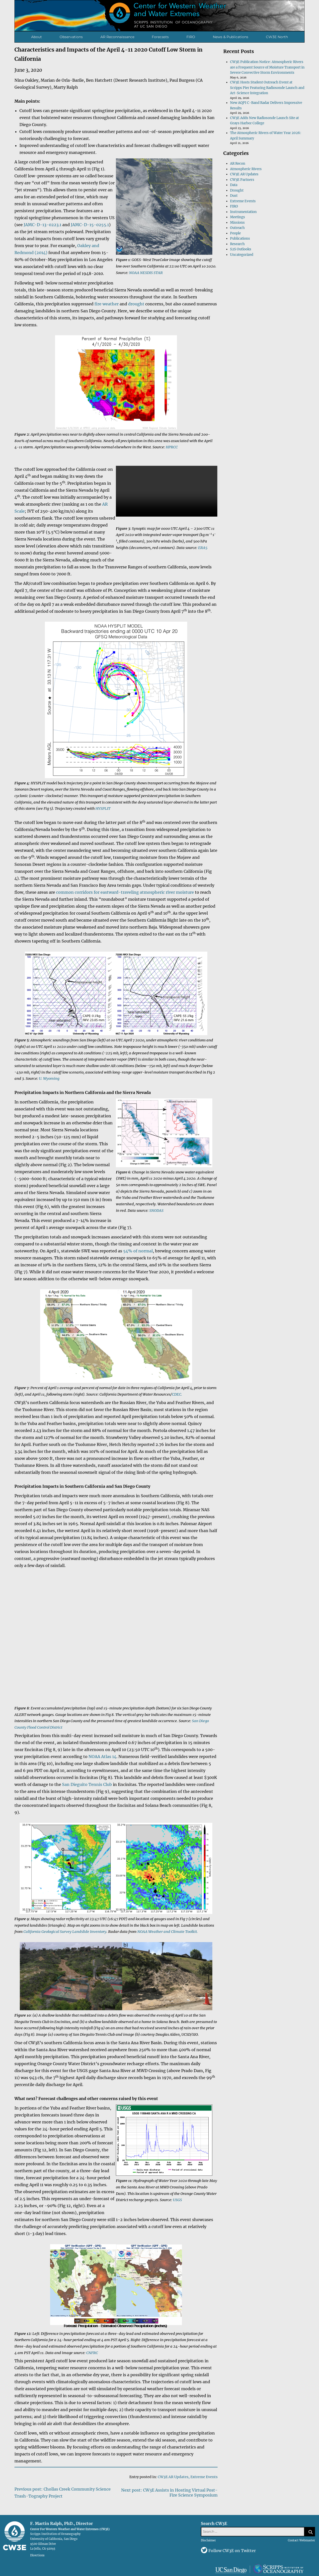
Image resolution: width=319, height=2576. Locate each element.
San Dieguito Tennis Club (87, 1784)
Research (237, 244)
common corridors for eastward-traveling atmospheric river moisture (125, 892)
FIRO (190, 37)
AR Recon (237, 163)
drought (136, 303)
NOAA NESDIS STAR (146, 273)
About (36, 37)
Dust (234, 196)
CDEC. (177, 1394)
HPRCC (172, 447)
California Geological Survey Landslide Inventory (64, 1931)
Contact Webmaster (301, 2540)
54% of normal (138, 1250)
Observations (71, 37)
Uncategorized (241, 255)
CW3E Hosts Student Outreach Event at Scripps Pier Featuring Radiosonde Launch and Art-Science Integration (267, 87)
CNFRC (92, 2353)
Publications (240, 238)
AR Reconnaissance (117, 37)
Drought (236, 190)
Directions (37, 2555)
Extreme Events (204, 2477)
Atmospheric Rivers (246, 169)
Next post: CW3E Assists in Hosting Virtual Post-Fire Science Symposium (169, 2493)
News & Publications (230, 37)
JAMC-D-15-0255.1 (90, 224)
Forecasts (160, 37)
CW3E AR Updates (173, 2477)
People (235, 233)
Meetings (237, 217)
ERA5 (202, 547)
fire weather (106, 303)
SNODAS (156, 1210)
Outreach (237, 228)
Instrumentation (243, 212)
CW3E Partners (242, 180)
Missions (237, 222)
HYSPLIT (102, 808)
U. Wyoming (49, 1078)
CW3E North (277, 37)
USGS (177, 2200)
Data (233, 185)
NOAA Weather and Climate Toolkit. (167, 1931)
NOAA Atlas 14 (102, 1756)
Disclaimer (208, 2540)
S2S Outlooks (240, 249)
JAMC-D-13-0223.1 (42, 224)
